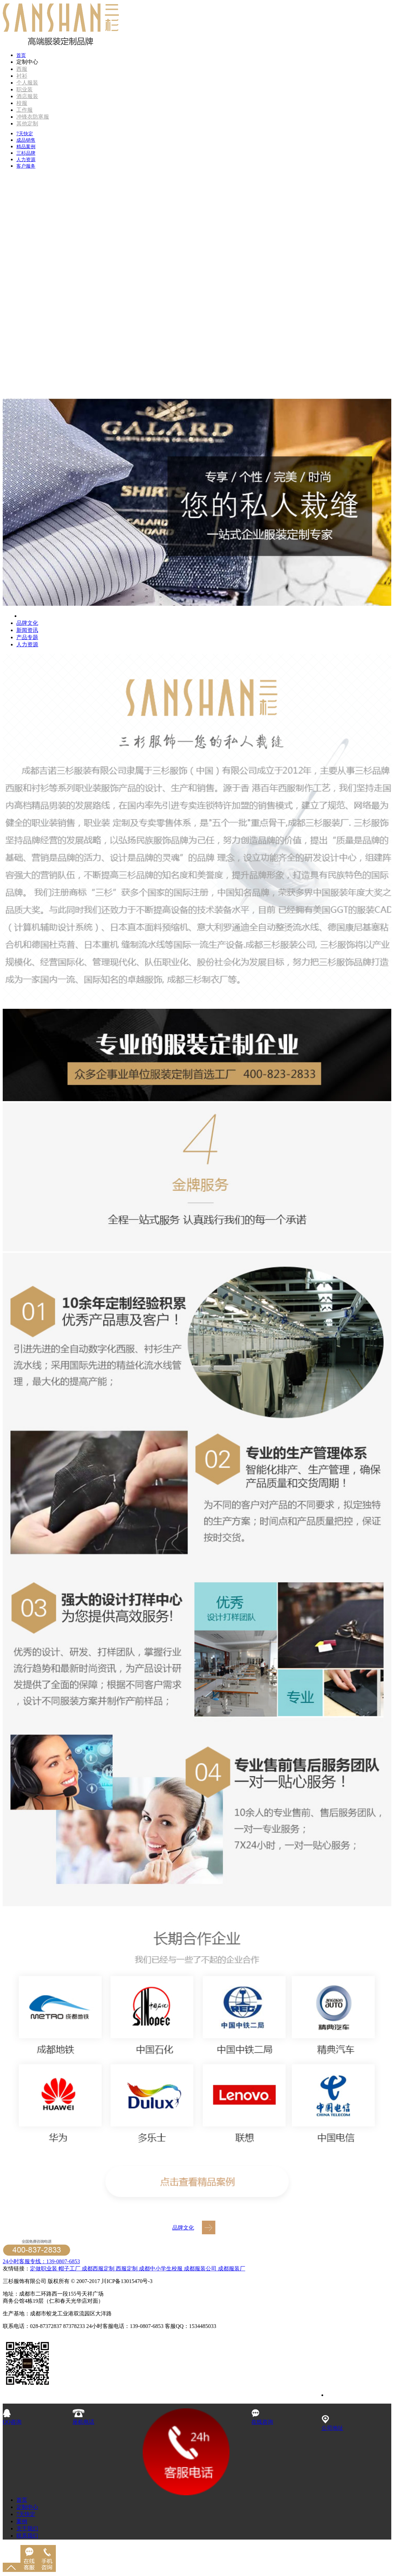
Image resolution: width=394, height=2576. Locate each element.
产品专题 (27, 637)
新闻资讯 (27, 630)
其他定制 (27, 123)
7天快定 (24, 133)
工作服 (24, 110)
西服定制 (127, 2268)
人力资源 (25, 159)
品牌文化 (27, 623)
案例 (21, 2521)
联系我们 (27, 2536)
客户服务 (25, 166)
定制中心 (27, 2507)
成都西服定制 (98, 2268)
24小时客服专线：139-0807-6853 (41, 2261)
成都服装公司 (200, 2268)
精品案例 (25, 146)
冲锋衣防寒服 (32, 117)
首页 (21, 55)
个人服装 (27, 83)
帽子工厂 (68, 2268)
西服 (21, 69)
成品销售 (25, 140)
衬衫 (21, 76)
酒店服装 (27, 96)
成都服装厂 (231, 2268)
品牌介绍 (31, 616)
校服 (21, 103)
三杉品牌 (25, 153)
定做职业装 (43, 2268)
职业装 (24, 89)
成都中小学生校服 (161, 2268)
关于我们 (27, 2528)
